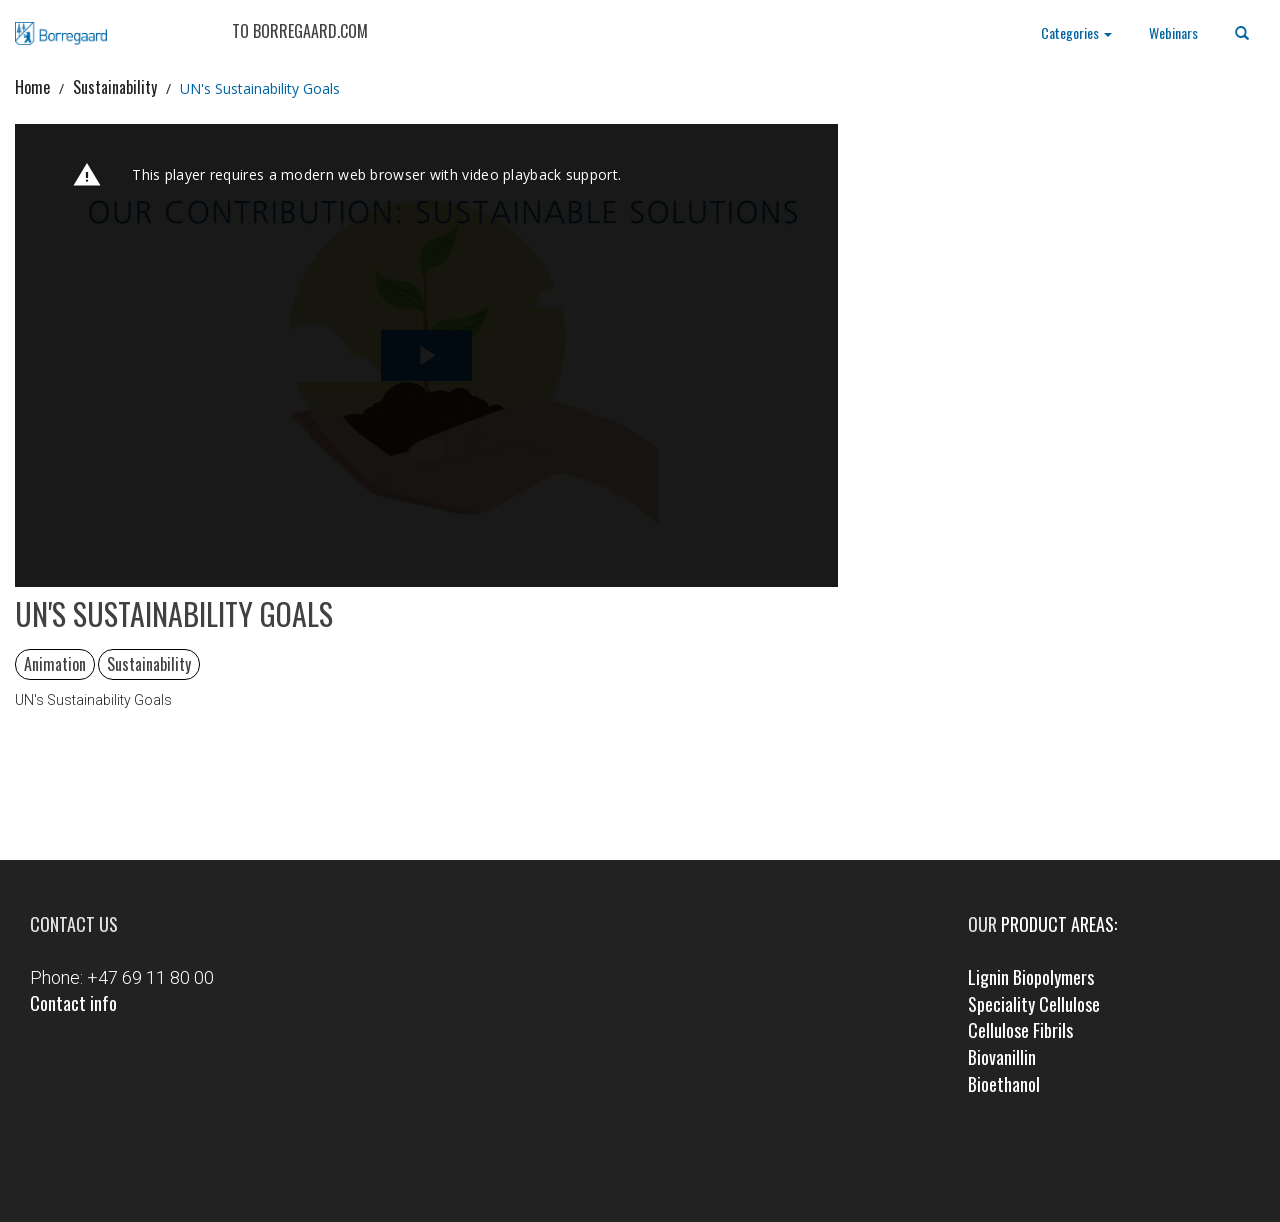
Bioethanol (1004, 1084)
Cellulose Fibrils (1020, 1030)
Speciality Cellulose (1034, 1004)
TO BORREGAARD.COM (300, 31)
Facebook (612, 1168)
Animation (55, 664)
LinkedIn (668, 1168)
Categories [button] (1076, 32)
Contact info (73, 1003)
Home (32, 87)
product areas (1057, 924)
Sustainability (115, 87)
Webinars (1173, 32)
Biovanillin (1002, 1057)
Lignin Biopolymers (1031, 977)
